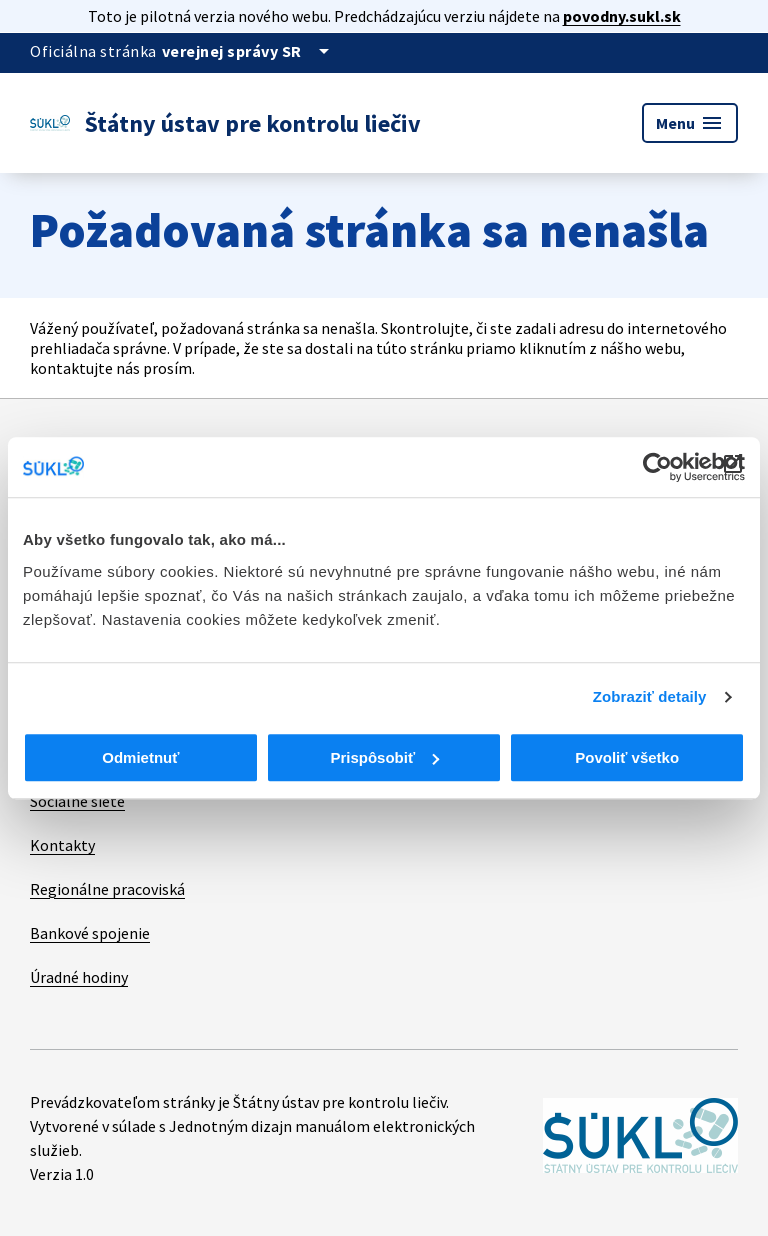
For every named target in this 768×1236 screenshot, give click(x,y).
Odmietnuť (140, 757)
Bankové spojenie (90, 933)
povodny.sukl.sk (622, 16)
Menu (690, 123)
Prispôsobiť (384, 757)
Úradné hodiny (79, 977)
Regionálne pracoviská (107, 889)
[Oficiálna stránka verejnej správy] (249, 51)
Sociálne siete (77, 801)
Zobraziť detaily (650, 696)
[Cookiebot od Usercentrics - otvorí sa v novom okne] (657, 467)
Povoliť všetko (627, 757)
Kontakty (62, 845)
